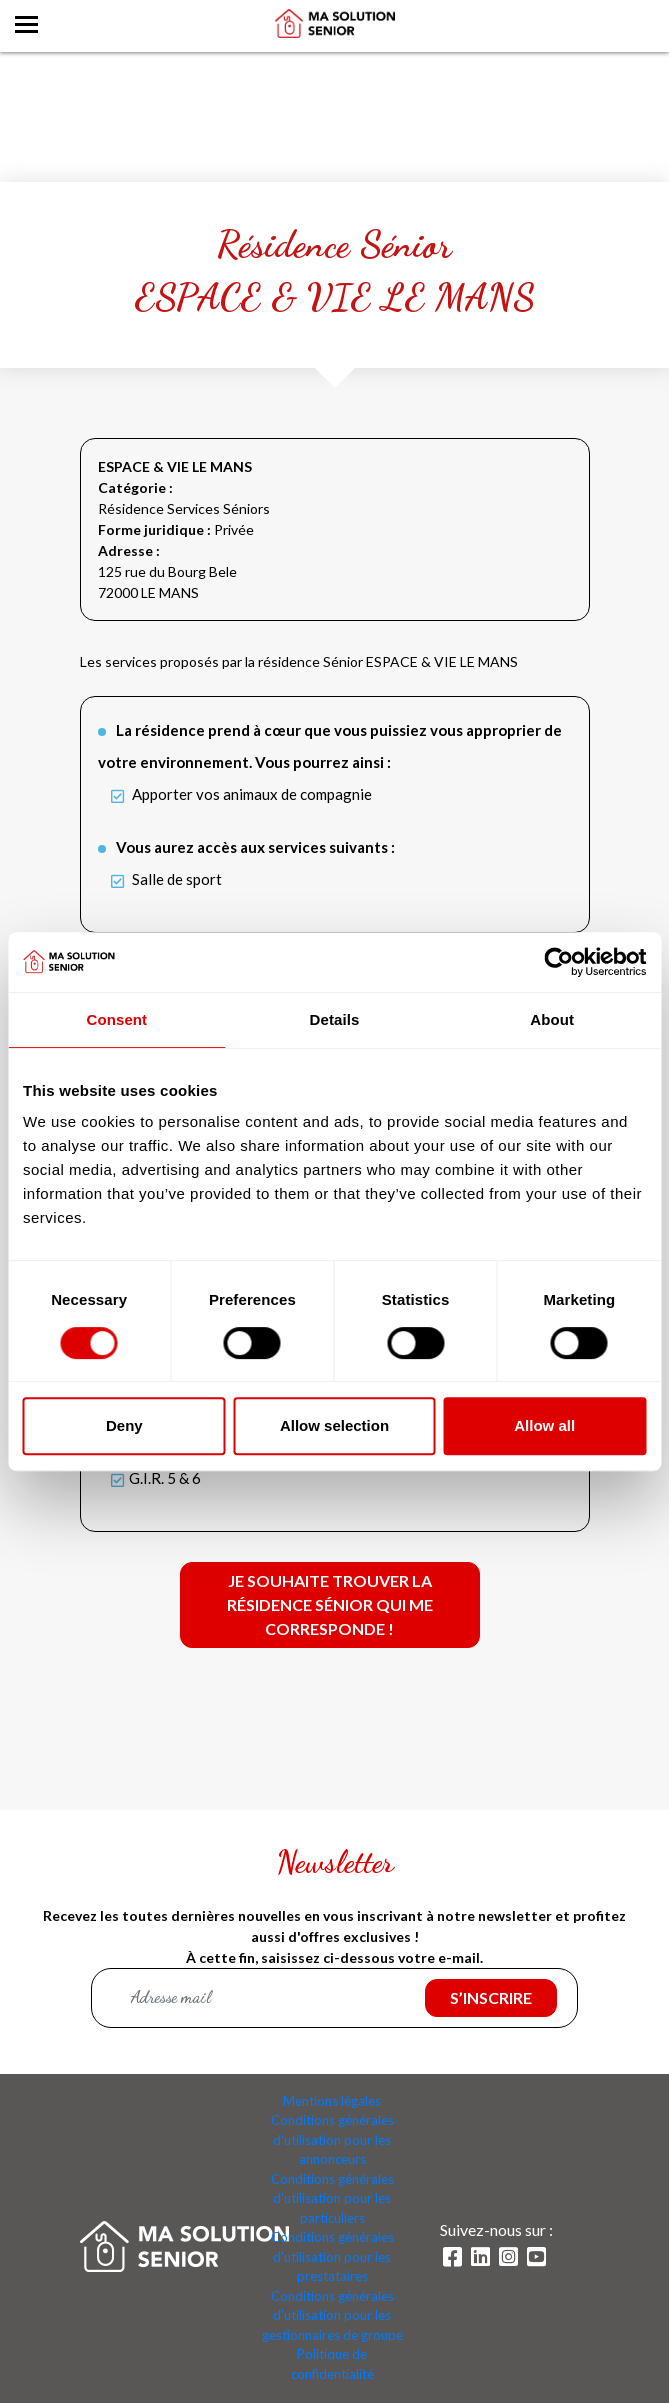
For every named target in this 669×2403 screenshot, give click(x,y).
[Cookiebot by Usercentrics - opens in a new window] (558, 962)
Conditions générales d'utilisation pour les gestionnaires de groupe (332, 2315)
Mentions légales (332, 2101)
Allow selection (334, 1425)
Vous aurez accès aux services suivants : (255, 847)
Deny (124, 1425)
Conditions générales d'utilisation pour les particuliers (332, 2198)
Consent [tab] (116, 1019)
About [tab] (552, 1019)
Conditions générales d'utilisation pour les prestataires (332, 2256)
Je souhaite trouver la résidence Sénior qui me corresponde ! (330, 1604)
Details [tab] (335, 1019)
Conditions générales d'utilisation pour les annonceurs (332, 2139)
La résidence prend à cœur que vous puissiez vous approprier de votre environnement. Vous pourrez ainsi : (330, 746)
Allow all (544, 1425)
